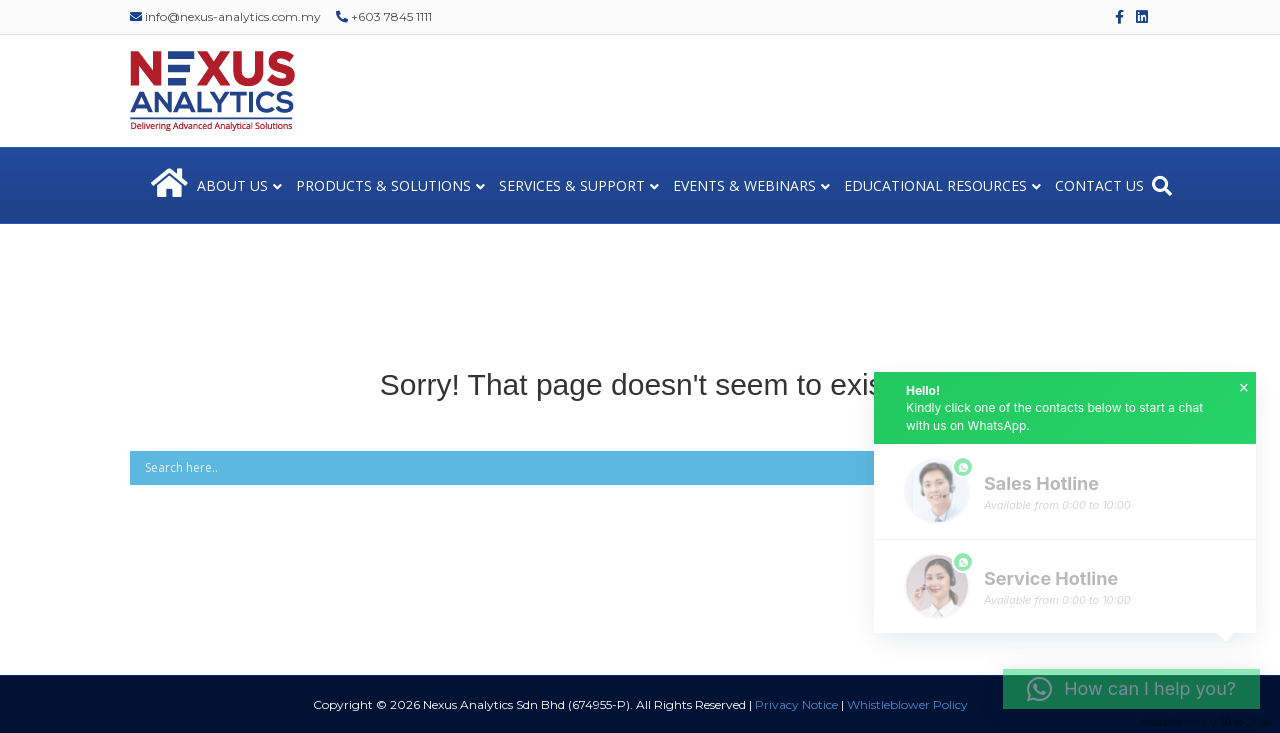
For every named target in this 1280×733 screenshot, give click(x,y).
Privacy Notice (796, 704)
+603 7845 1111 (384, 16)
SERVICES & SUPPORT (572, 185)
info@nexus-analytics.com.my (225, 16)
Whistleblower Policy (907, 704)
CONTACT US (1099, 185)
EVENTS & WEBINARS (744, 185)
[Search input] (611, 468)
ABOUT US (232, 185)
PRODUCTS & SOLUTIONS (383, 185)
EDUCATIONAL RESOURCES (935, 185)
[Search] (1162, 186)
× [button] (1244, 388)
